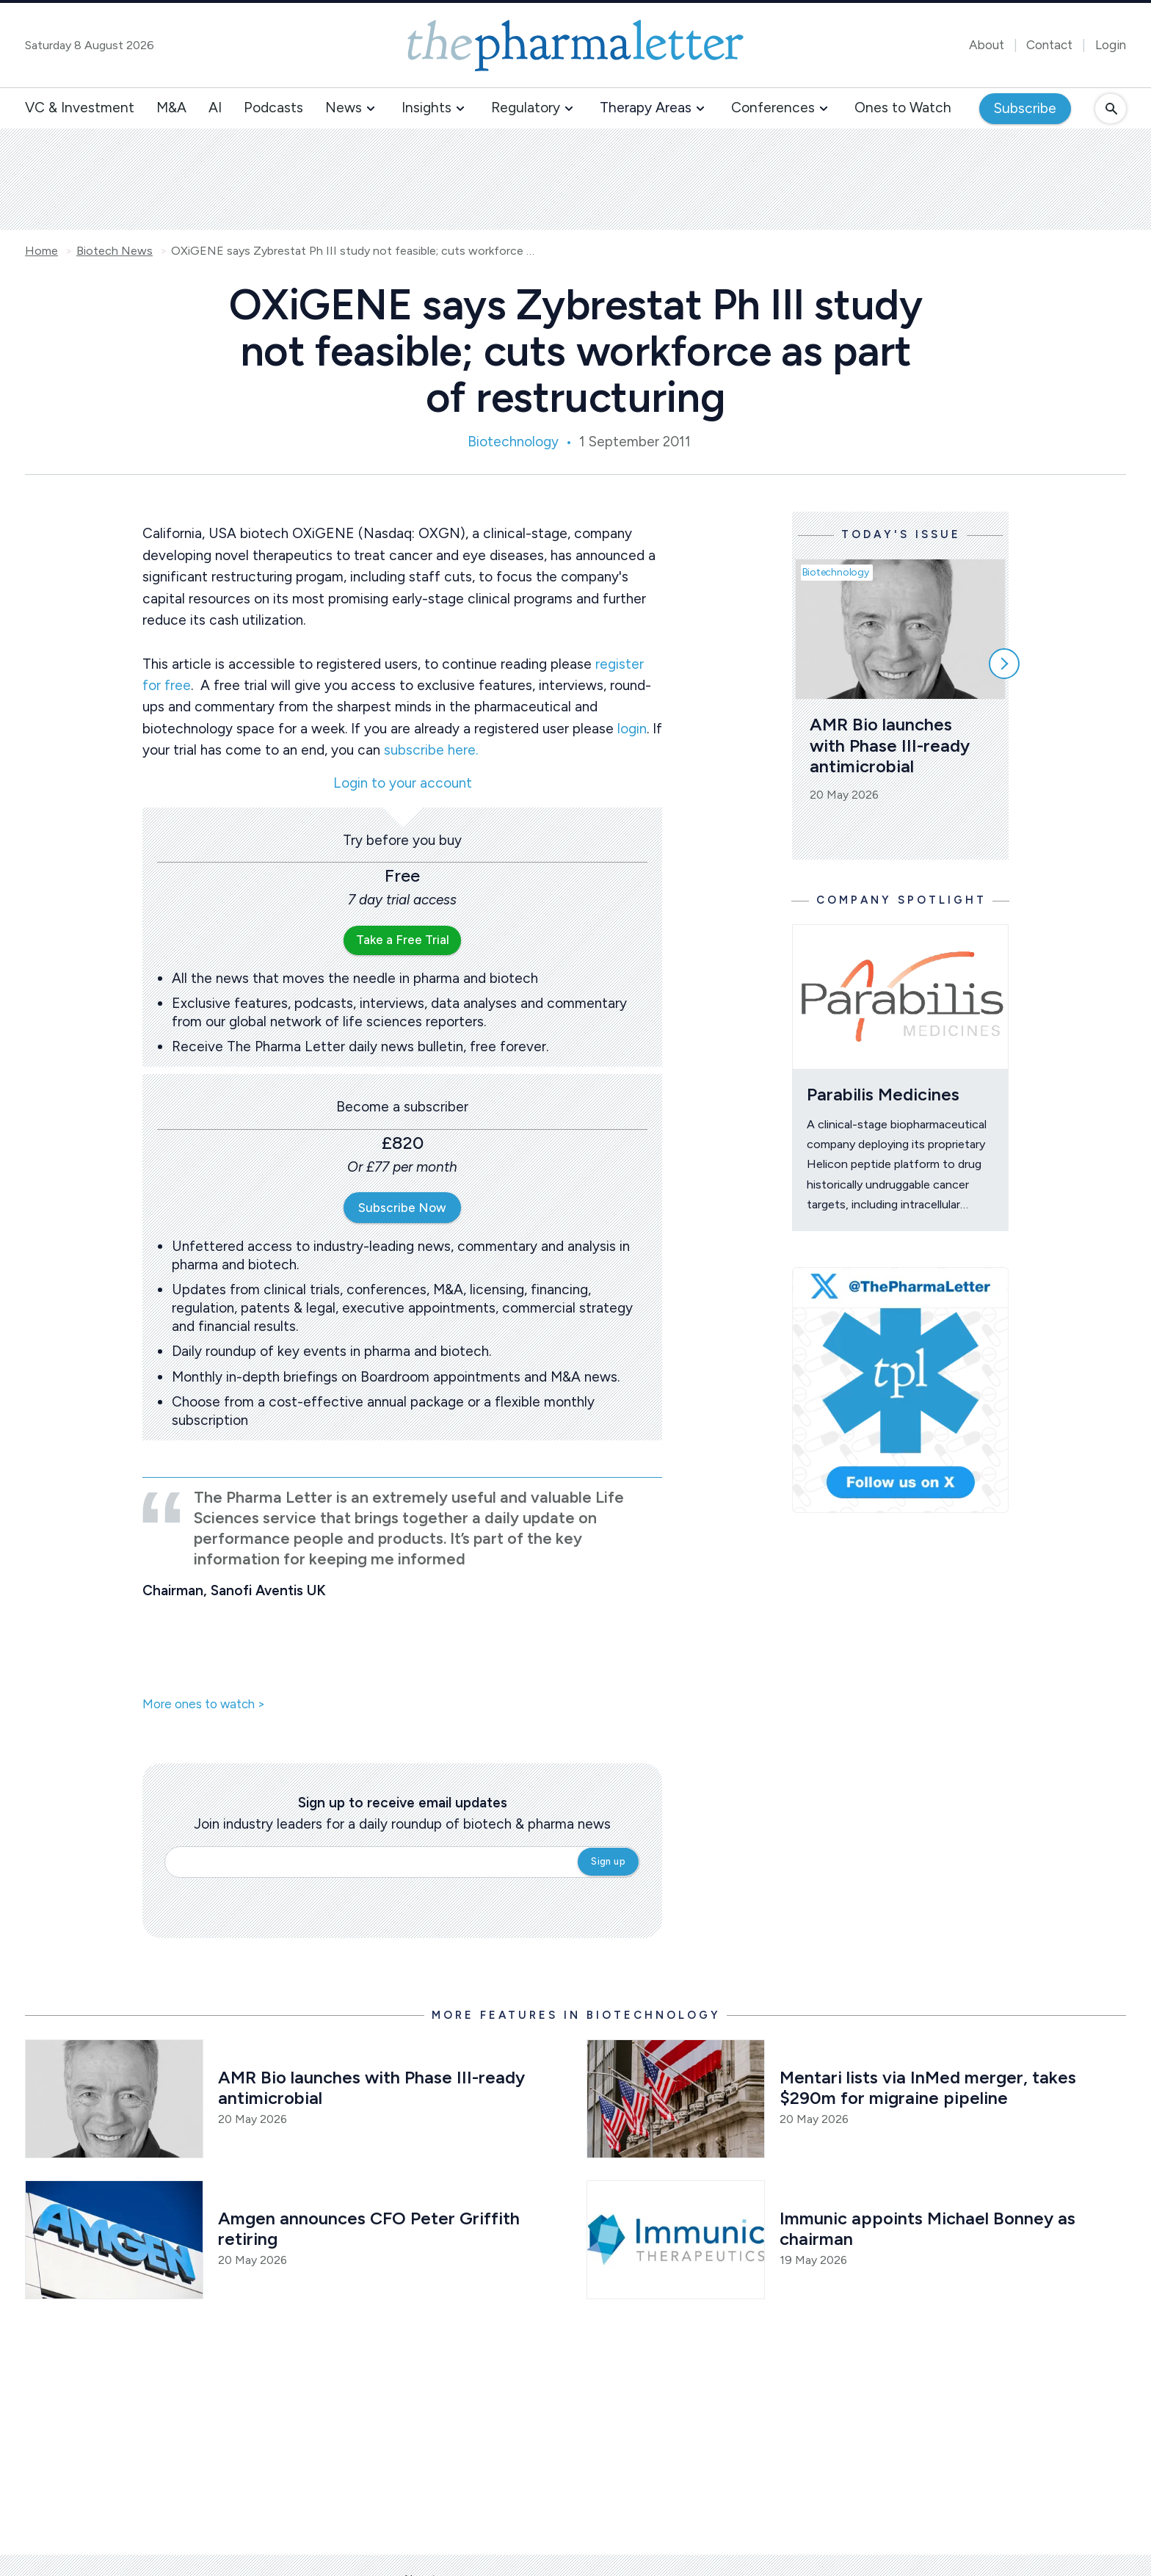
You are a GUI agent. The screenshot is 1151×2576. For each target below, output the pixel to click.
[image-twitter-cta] (900, 1390)
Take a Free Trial (402, 939)
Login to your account (402, 783)
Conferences (773, 107)
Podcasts (273, 107)
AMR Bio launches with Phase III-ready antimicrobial (892, 745)
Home (41, 251)
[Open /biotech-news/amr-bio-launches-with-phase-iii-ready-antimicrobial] (114, 2098)
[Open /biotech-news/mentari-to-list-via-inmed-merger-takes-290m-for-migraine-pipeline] (676, 2098)
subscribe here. (431, 749)
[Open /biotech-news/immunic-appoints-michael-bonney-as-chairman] (676, 2239)
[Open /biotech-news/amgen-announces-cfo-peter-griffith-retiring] (114, 2239)
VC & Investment (79, 107)
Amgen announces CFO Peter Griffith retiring (371, 2228)
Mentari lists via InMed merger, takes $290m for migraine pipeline (930, 2088)
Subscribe (1025, 108)
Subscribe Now (402, 1207)
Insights (426, 107)
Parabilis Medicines (883, 1094)
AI (215, 107)
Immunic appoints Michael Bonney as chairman (930, 2228)
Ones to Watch (902, 107)
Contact (1049, 44)
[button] (371, 108)
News (343, 107)
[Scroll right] (1004, 663)
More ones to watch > (203, 1704)
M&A (171, 107)
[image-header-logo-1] (575, 45)
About (986, 44)
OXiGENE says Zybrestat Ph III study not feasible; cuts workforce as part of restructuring (354, 251)
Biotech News (114, 251)
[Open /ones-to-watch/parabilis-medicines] (900, 996)
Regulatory (525, 107)
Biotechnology (513, 441)
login (632, 728)
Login (1110, 44)
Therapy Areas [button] (645, 107)
